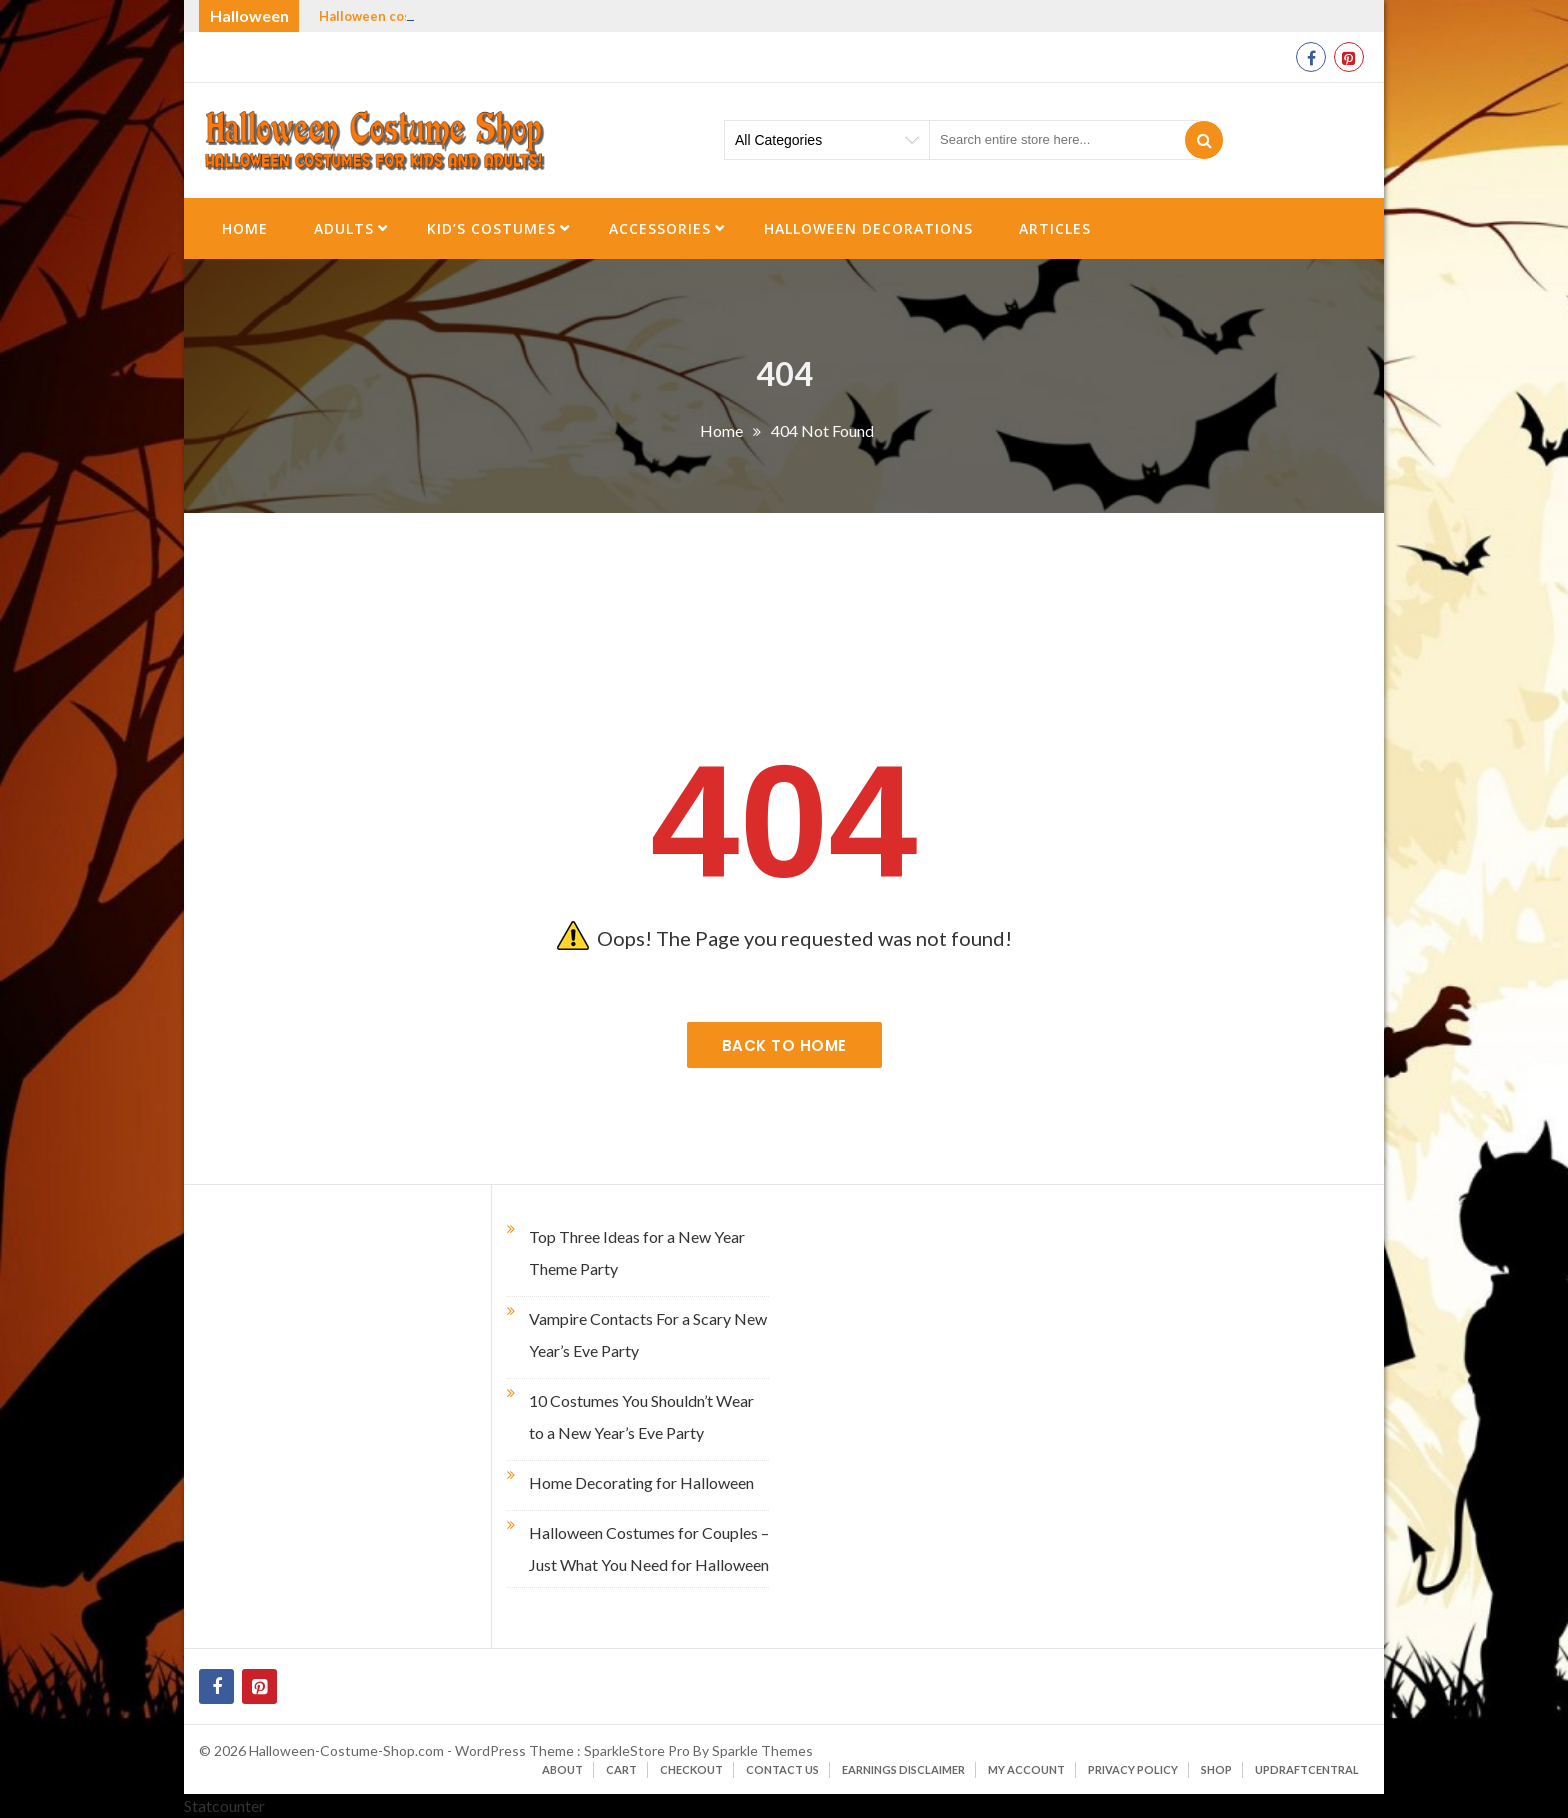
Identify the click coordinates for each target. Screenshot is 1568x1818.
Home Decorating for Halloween (641, 1482)
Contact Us (782, 1769)
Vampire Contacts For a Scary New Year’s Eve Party (648, 1334)
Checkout (691, 1769)
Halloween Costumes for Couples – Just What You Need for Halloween (649, 1548)
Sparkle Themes (762, 1750)
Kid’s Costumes (491, 228)
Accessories (660, 228)
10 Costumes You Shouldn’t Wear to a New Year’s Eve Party (641, 1416)
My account (1026, 1769)
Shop (1216, 1769)
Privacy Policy (1133, 1769)
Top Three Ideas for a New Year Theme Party (637, 1252)
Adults (344, 228)
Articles (1055, 228)
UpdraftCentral (1307, 1769)
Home (245, 228)
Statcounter (224, 1805)
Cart (621, 1769)
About (562, 1769)
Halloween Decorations (868, 228)
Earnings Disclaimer (903, 1769)
